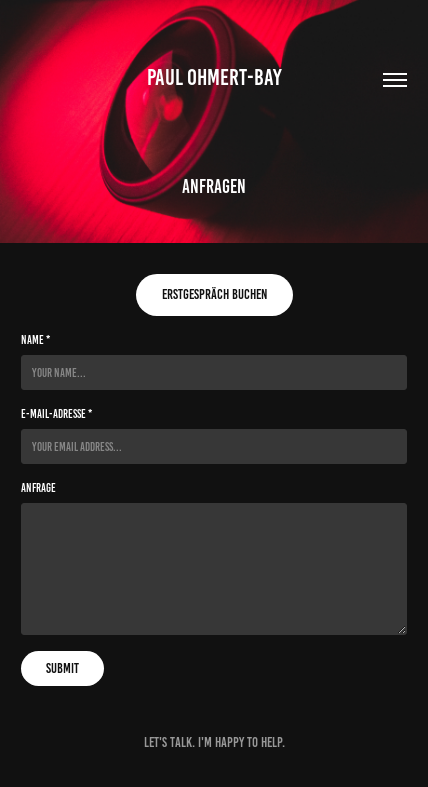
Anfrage (38, 487)
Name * (35, 339)
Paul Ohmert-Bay (214, 77)
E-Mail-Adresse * (56, 413)
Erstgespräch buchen (214, 294)
